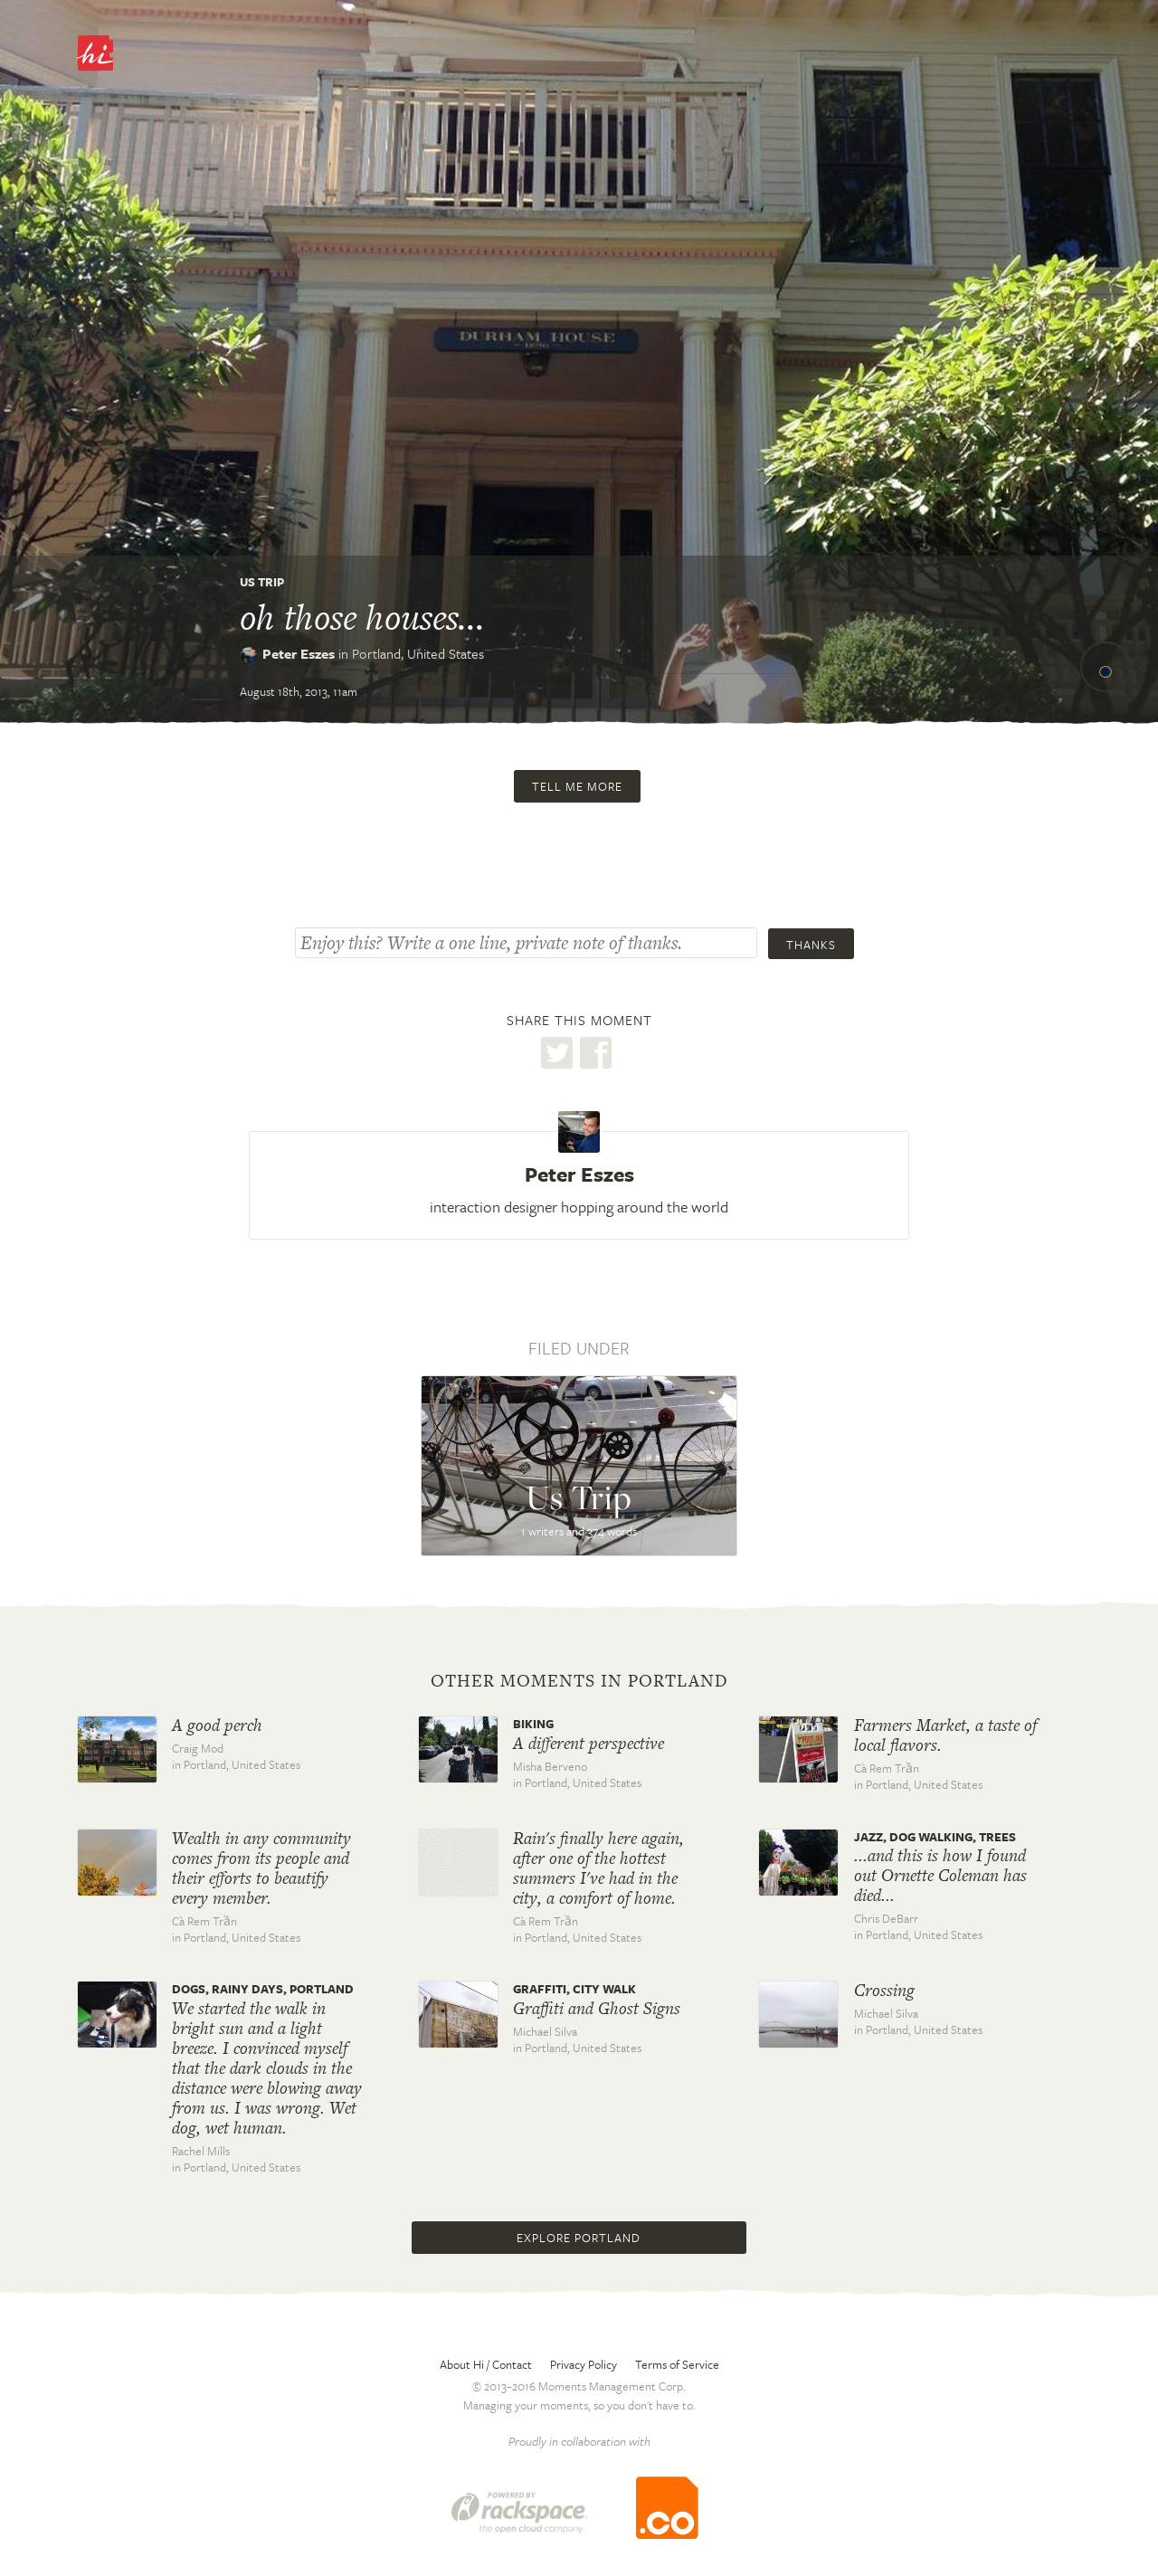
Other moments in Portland (579, 1681)
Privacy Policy (583, 2364)
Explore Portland (579, 2238)
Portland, (418, 653)
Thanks (811, 945)
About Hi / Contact (486, 2364)
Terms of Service (677, 2364)
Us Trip (262, 582)
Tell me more (577, 786)
